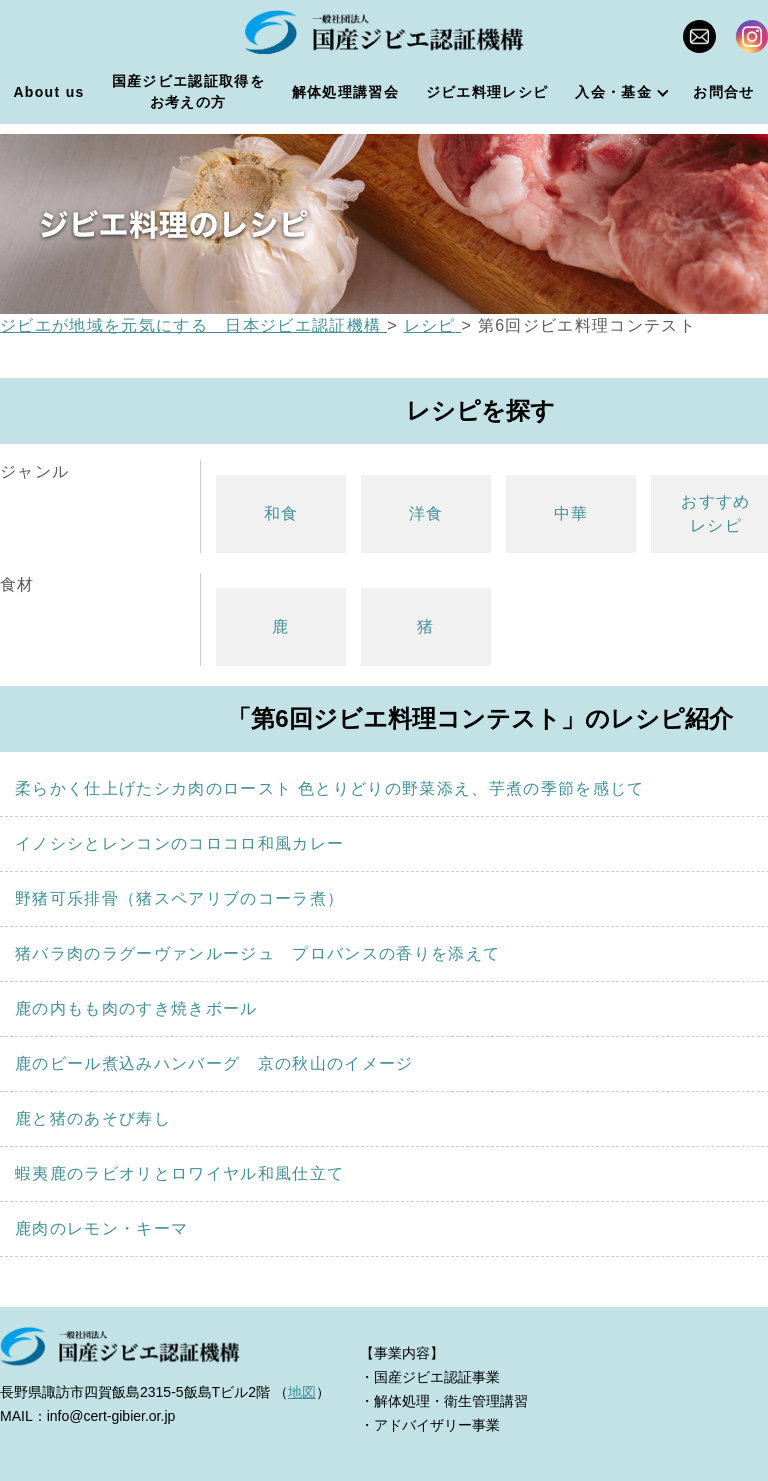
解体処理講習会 (345, 92)
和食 (281, 513)
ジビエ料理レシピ (487, 92)
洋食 (426, 513)
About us (48, 92)
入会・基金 (613, 92)
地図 (302, 1392)
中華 (571, 513)
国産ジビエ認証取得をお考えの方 (188, 91)
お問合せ (723, 92)
